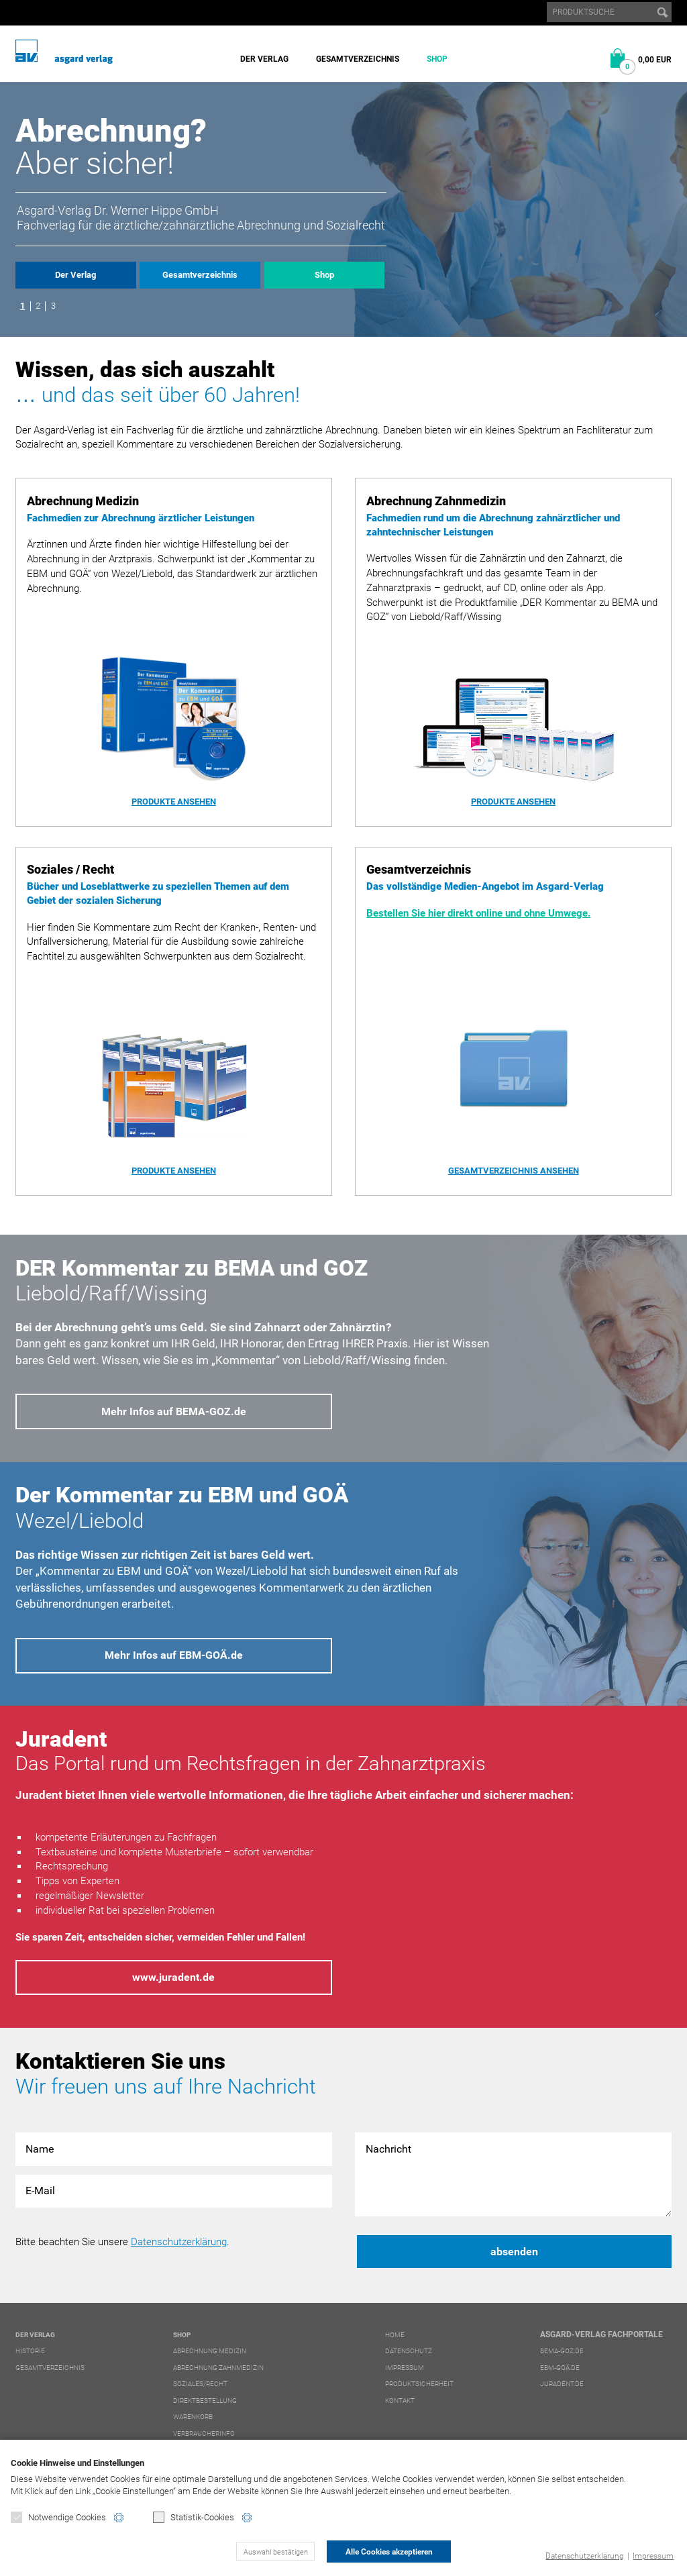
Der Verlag (264, 59)
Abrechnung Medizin (209, 2351)
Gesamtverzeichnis (357, 59)
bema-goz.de (562, 2351)
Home (395, 2334)
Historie (30, 2351)
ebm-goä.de (560, 2367)
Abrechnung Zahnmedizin (218, 2367)
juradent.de (562, 2383)
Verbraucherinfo (204, 2433)
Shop (437, 59)
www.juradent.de (173, 1977)
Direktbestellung (205, 2400)
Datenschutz (408, 2351)
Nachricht (513, 2174)
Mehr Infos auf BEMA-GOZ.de (173, 1411)
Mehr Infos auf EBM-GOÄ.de (174, 1655)
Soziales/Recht (200, 2383)
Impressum (653, 2556)
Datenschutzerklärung (584, 2556)
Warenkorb (193, 2416)
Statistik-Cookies (193, 2517)
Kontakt (400, 2400)
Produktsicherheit (419, 2383)
